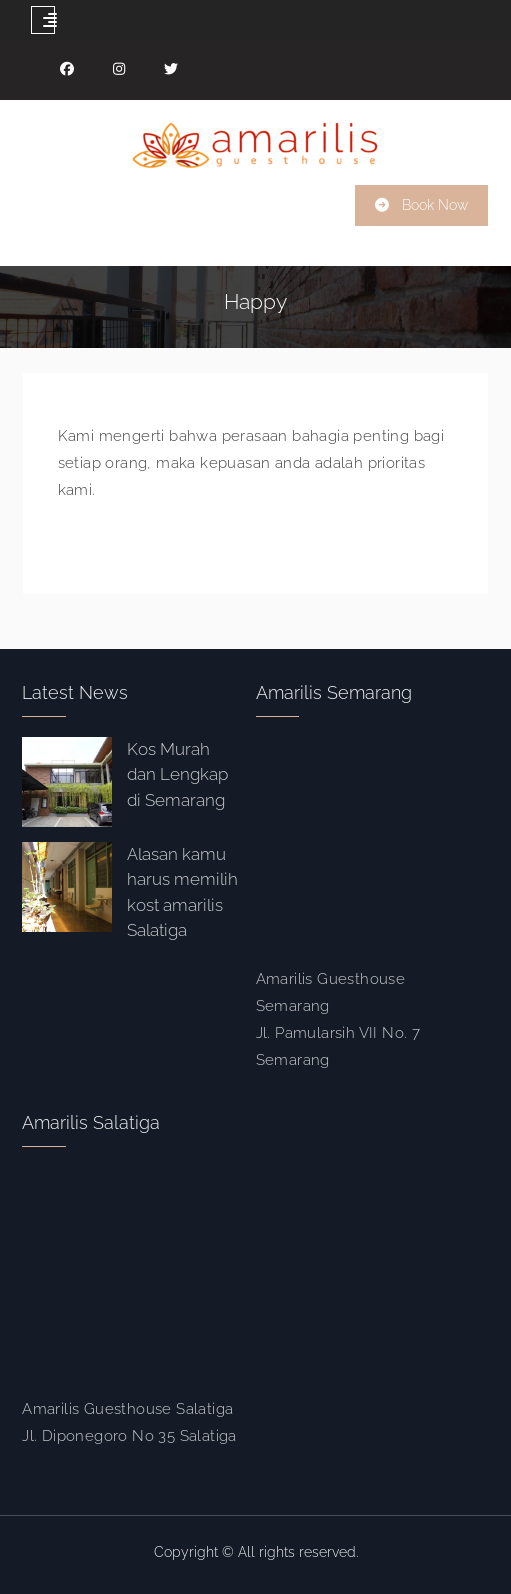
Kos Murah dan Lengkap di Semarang (177, 774)
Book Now (435, 205)
